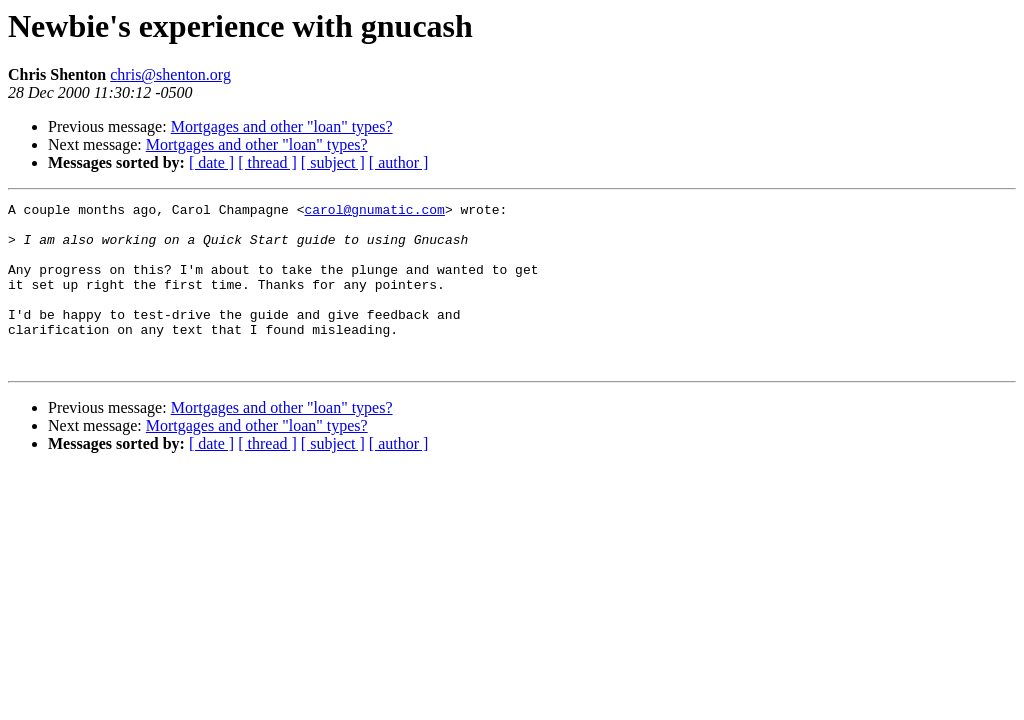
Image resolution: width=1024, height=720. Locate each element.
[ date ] (211, 162)
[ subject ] (333, 162)
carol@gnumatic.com (374, 212)
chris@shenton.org (170, 74)
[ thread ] (267, 162)
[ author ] (399, 162)
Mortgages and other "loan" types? (282, 126)
